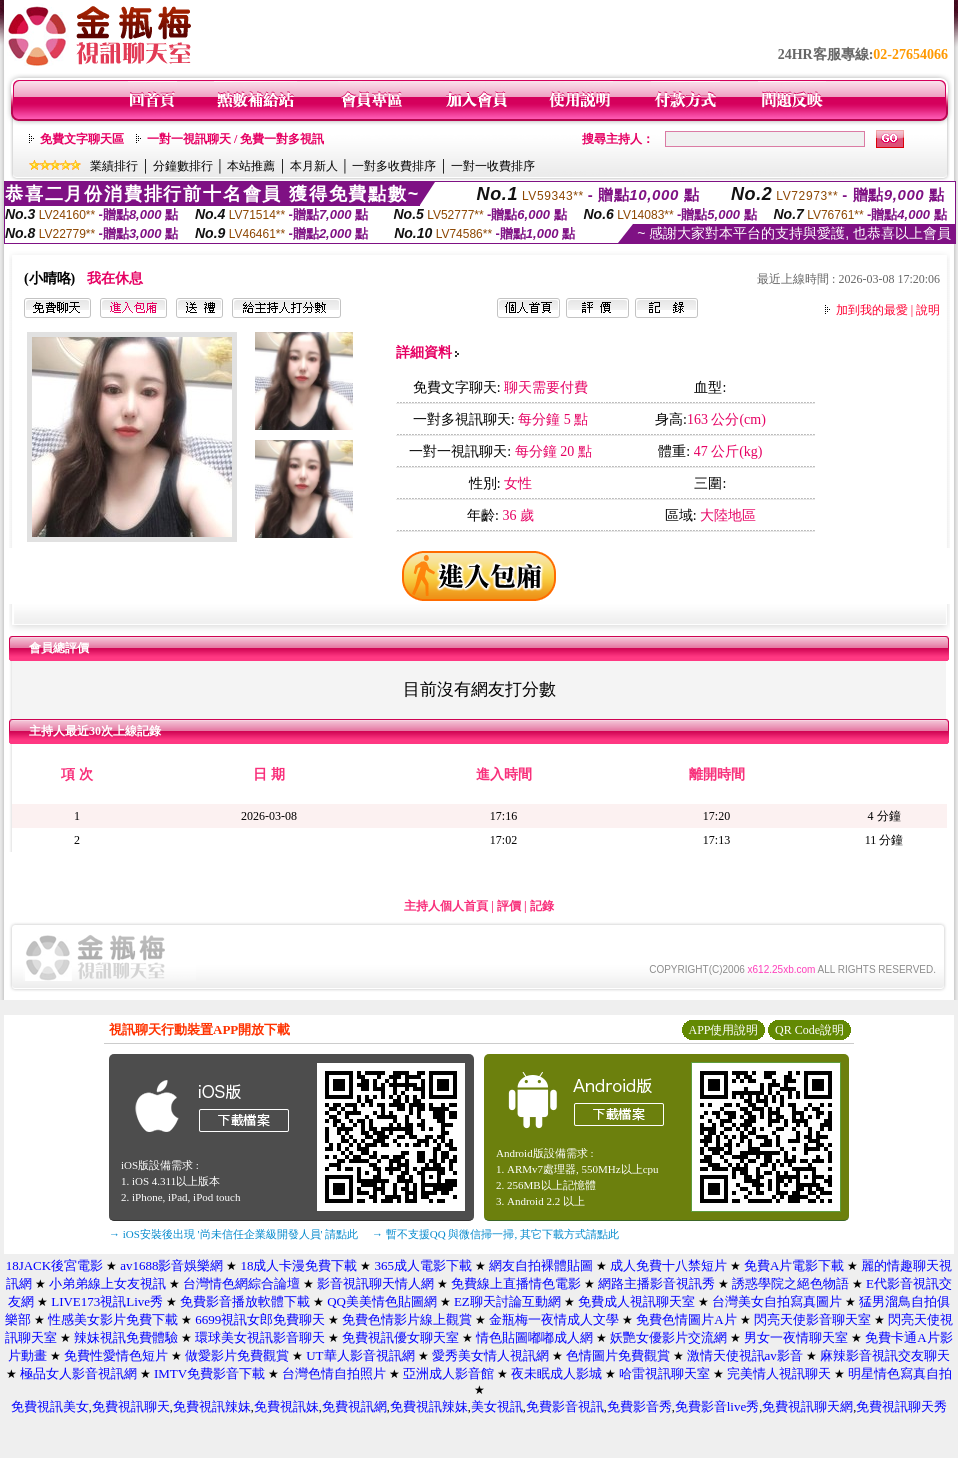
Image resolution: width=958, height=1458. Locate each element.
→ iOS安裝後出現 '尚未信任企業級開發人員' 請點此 (233, 1234)
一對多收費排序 (394, 166)
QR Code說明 (809, 1030)
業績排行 (114, 166)
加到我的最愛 (872, 310)
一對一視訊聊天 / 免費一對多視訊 (235, 139)
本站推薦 (251, 166)
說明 (928, 310)
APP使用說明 (723, 1030)
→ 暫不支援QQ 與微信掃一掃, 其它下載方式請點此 (495, 1234)
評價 (509, 906)
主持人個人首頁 (446, 906)
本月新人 (314, 166)
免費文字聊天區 (82, 139)
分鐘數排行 (183, 166)
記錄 (542, 906)
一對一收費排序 (493, 166)
